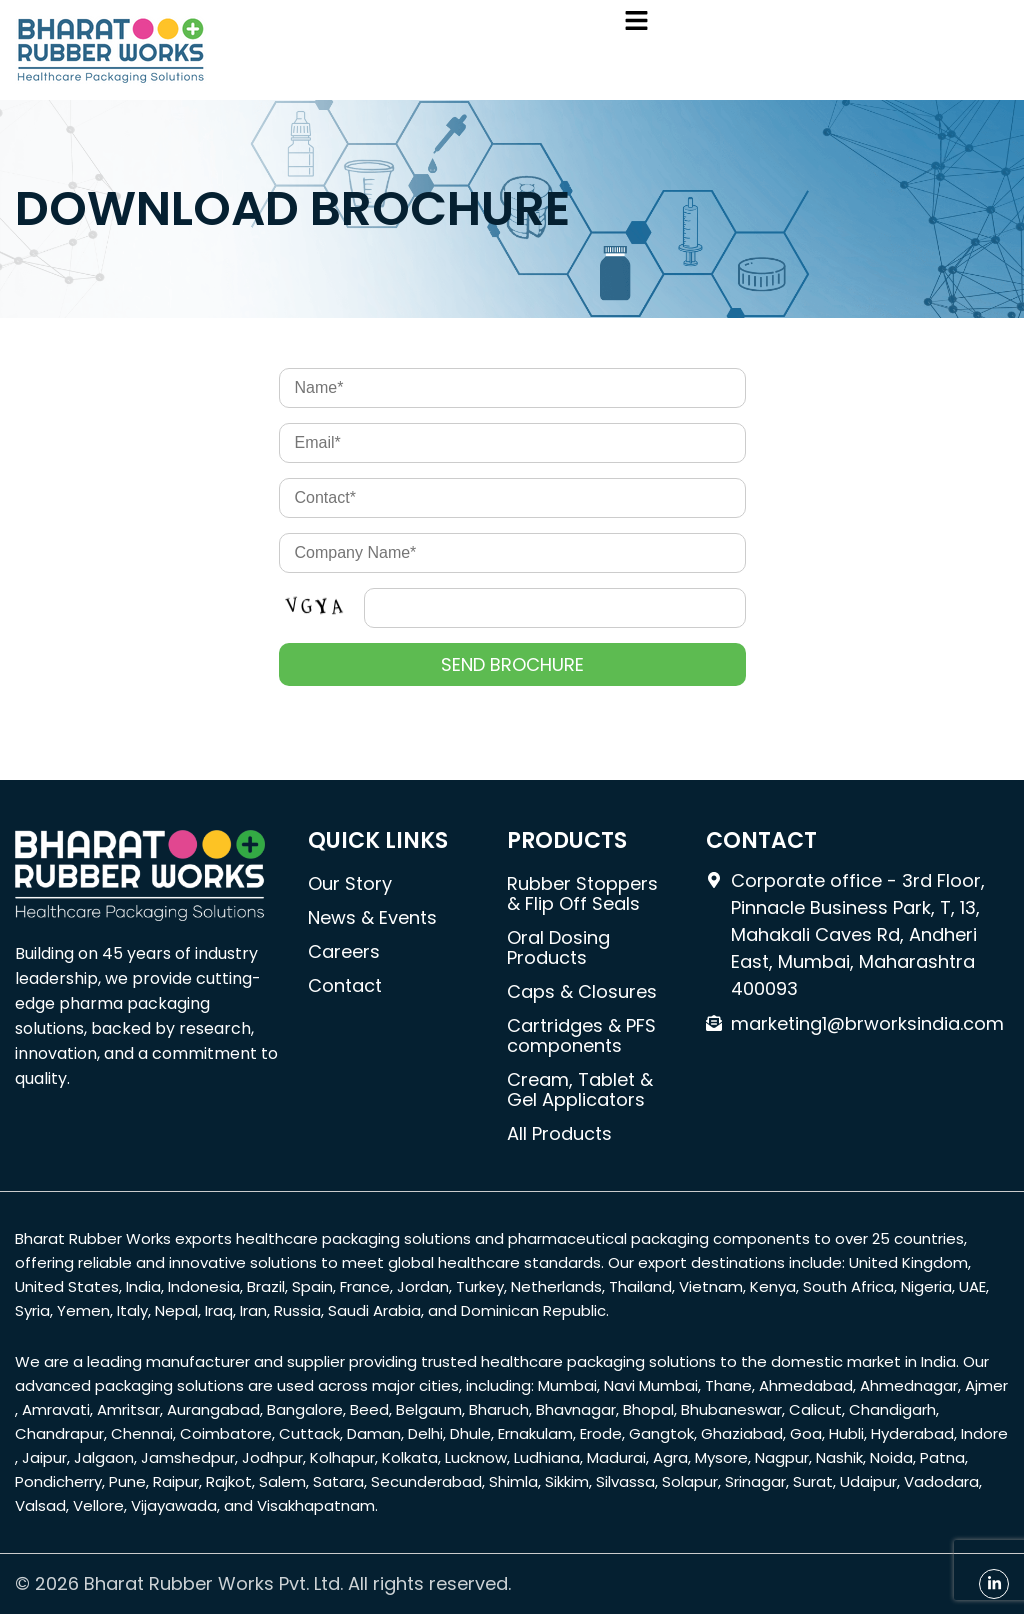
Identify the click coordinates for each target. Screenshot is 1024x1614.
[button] (636, 22)
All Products (559, 1133)
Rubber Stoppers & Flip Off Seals (582, 893)
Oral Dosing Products (558, 947)
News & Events (372, 917)
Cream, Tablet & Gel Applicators (580, 1089)
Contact (345, 985)
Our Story (350, 883)
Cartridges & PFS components (581, 1035)
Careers (344, 951)
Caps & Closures (582, 991)
